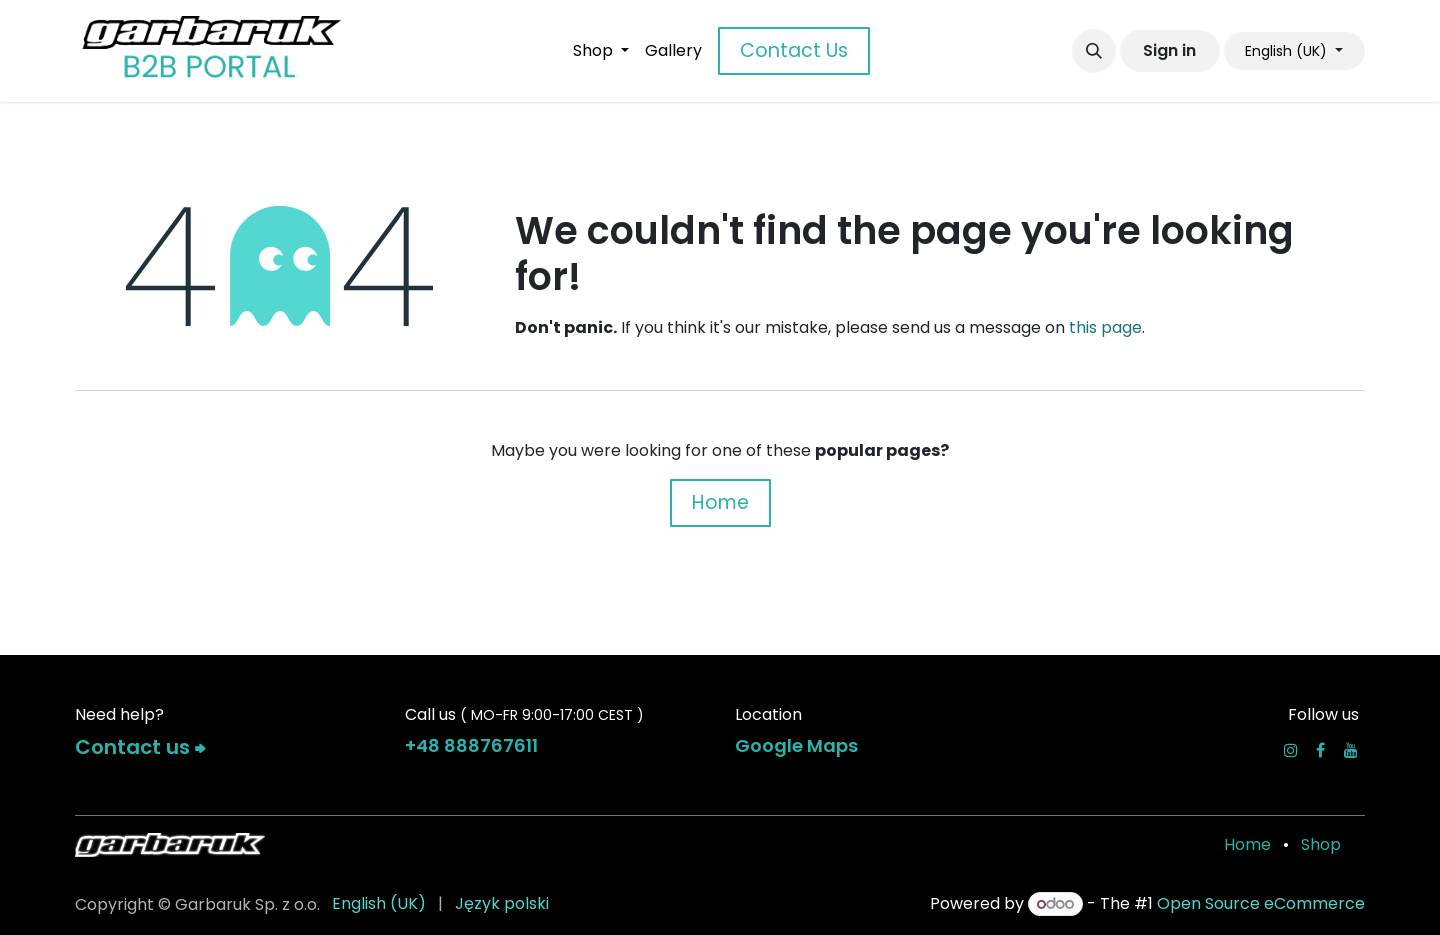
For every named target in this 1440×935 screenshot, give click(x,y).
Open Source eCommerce (1261, 903)
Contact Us (794, 50)
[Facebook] (1320, 750)
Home (720, 502)
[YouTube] (1351, 750)
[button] (1094, 51)
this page (1105, 327)
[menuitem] (601, 51)
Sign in (1169, 50)
